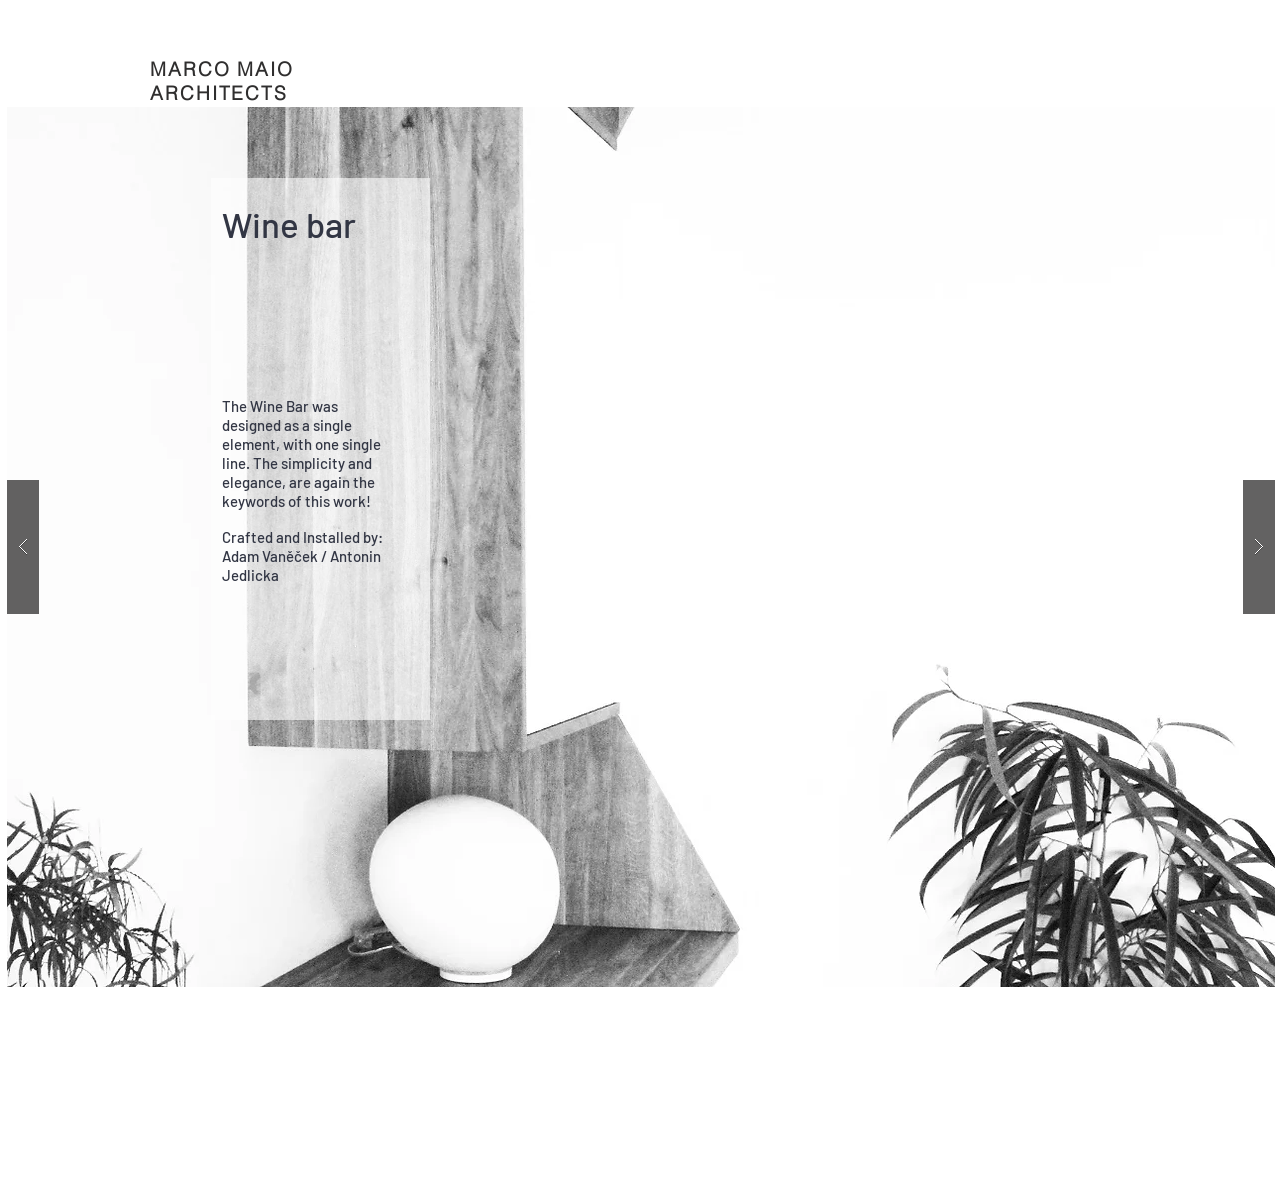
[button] (641, 547)
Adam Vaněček (270, 556)
